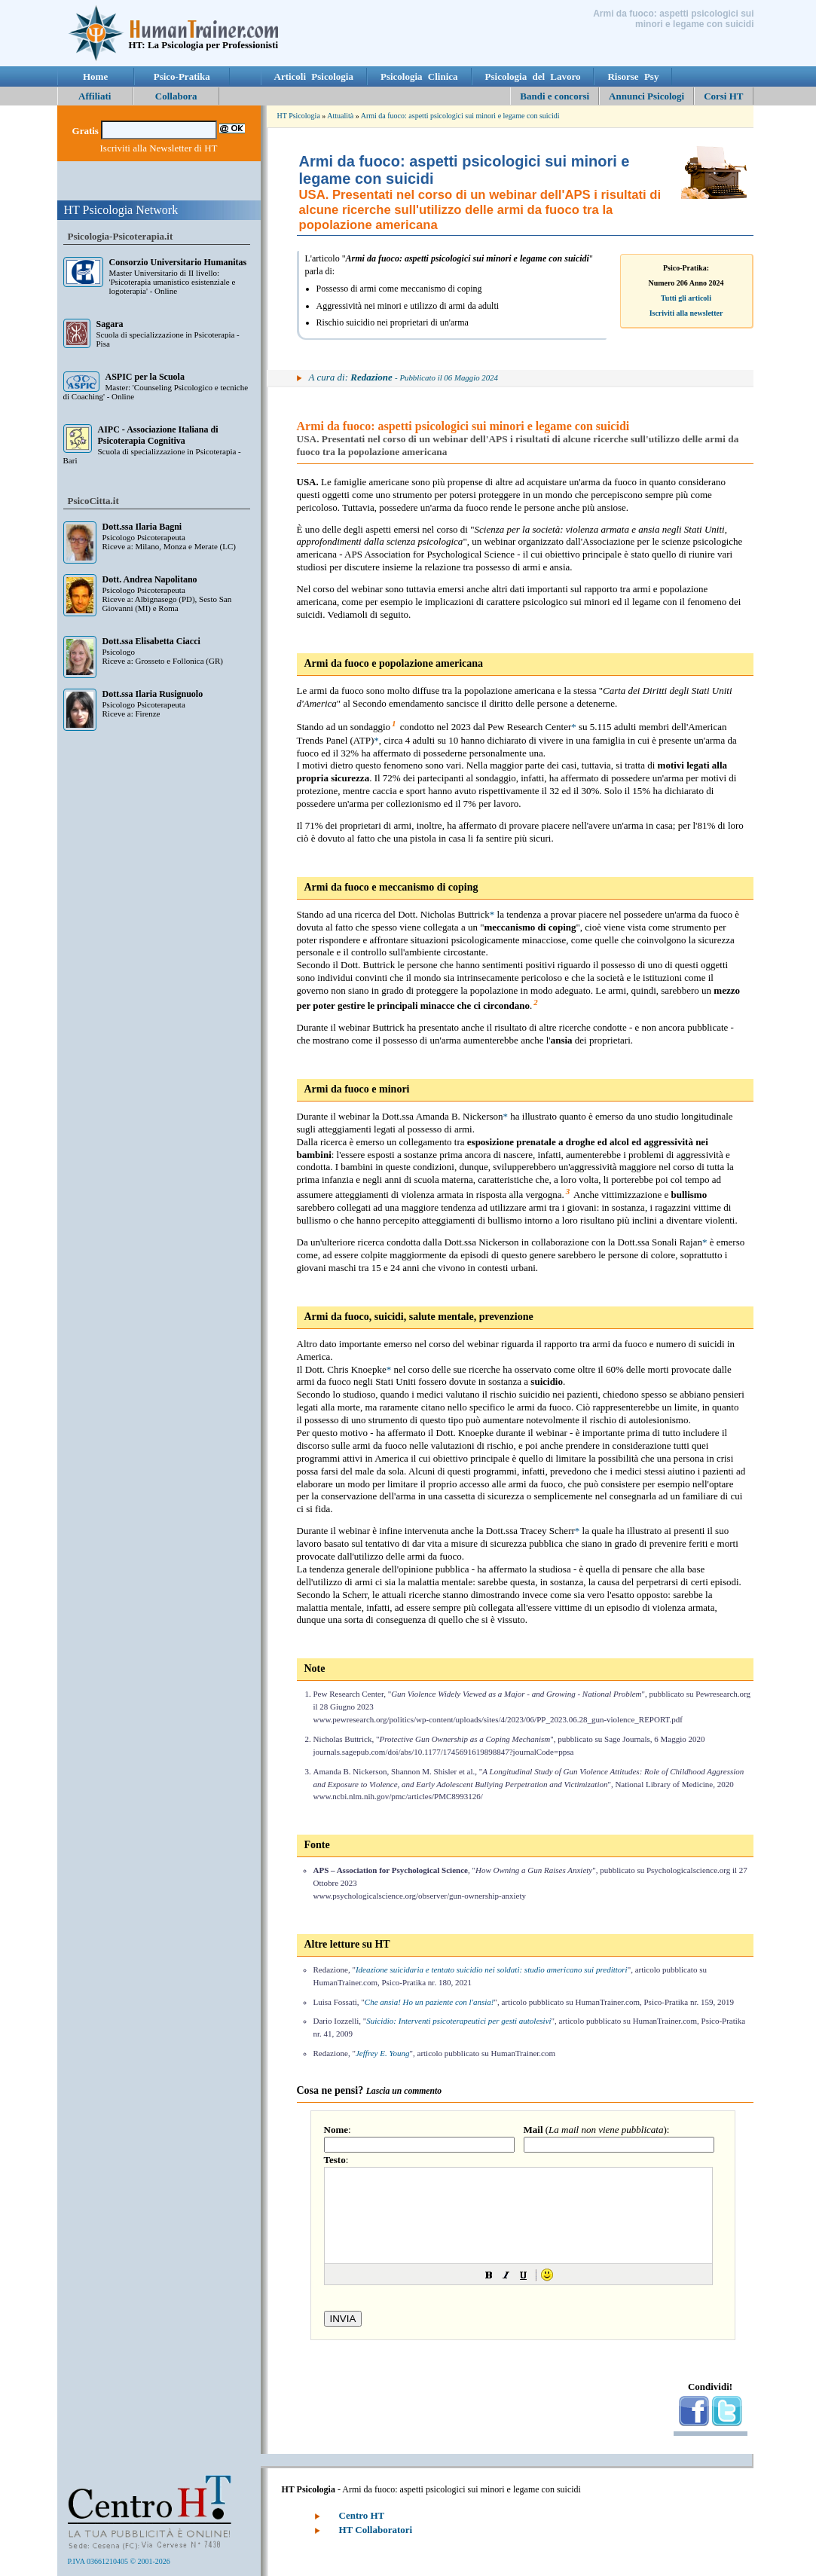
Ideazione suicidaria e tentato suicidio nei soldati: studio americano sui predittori (492, 1969)
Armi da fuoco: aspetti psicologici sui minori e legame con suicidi (460, 116)
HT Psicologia (298, 116)
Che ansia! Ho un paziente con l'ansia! (429, 2001)
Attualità (340, 116)
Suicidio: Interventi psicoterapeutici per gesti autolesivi (458, 2020)
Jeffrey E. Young (383, 2053)
